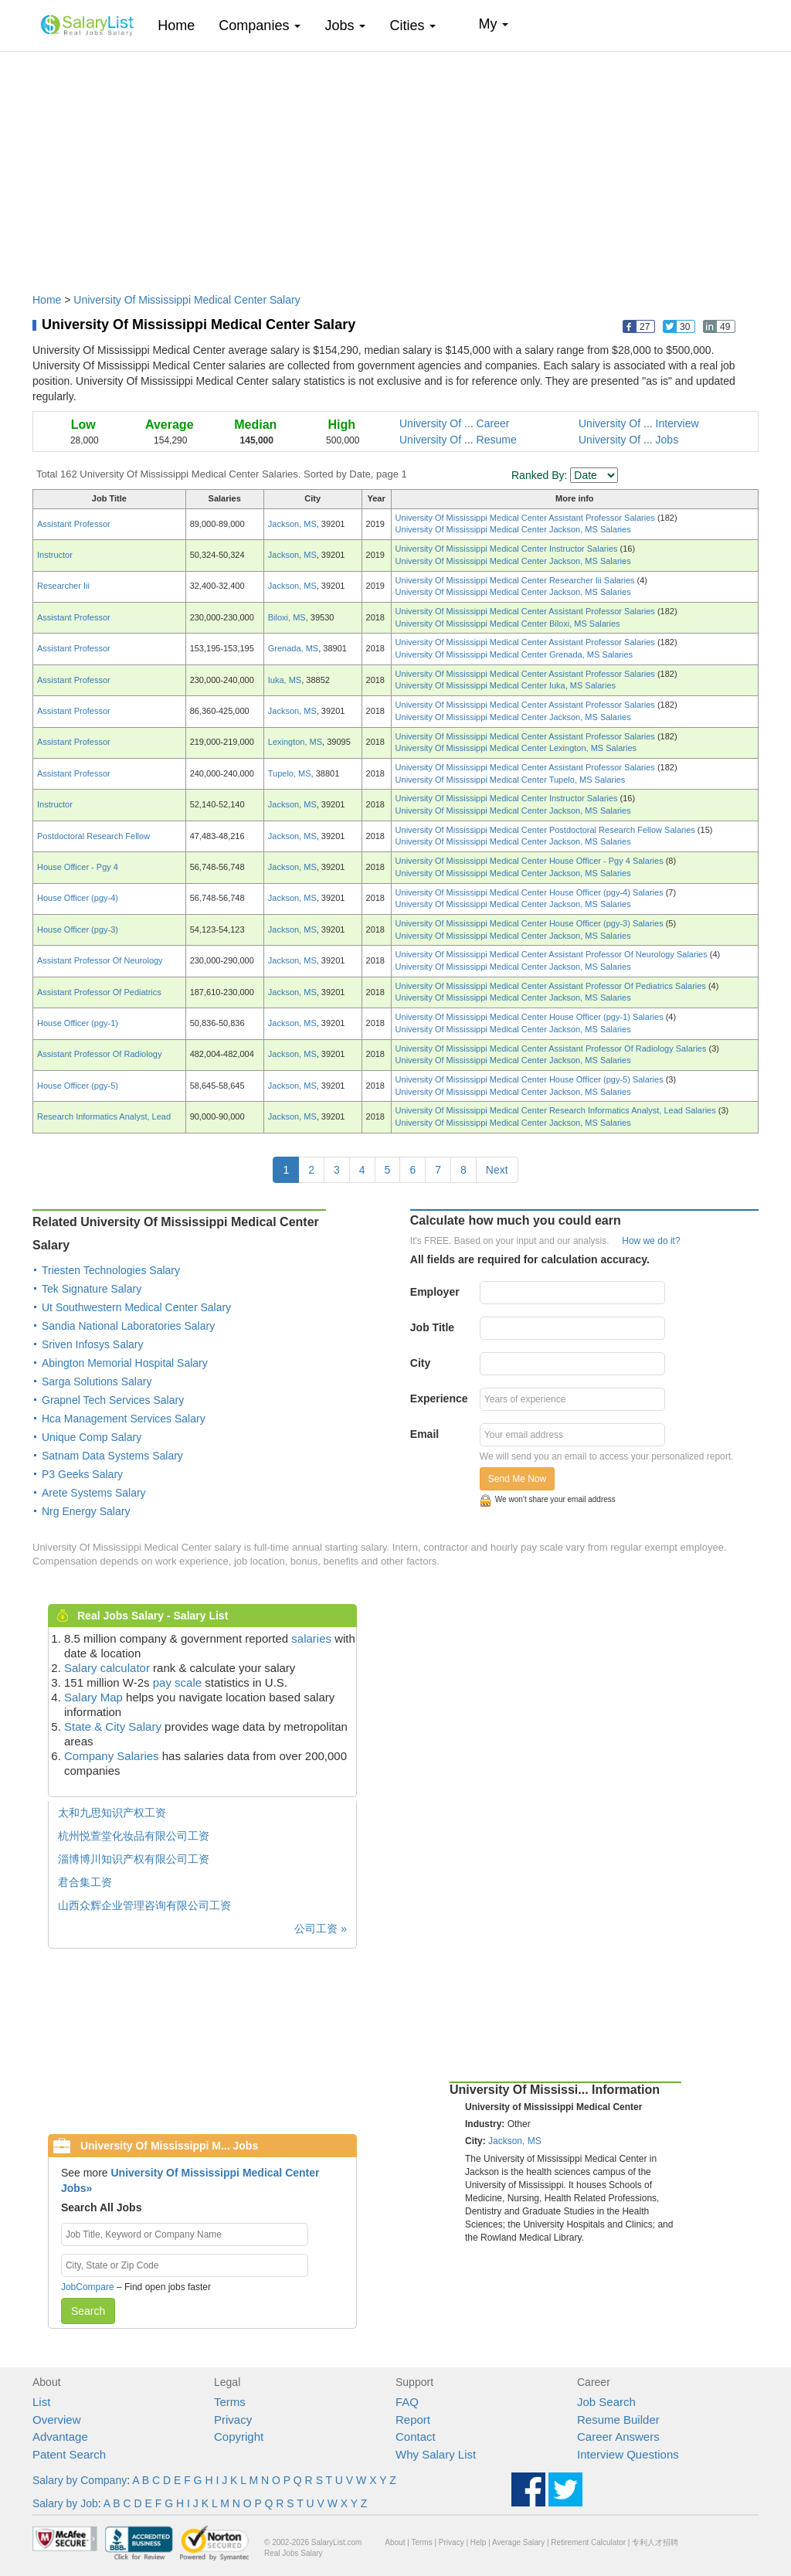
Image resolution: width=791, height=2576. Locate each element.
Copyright (238, 2436)
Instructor (55, 554)
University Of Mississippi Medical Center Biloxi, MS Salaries (508, 623)
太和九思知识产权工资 (112, 1812)
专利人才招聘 (655, 2542)
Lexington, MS (295, 741)
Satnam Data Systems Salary (112, 1455)
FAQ (407, 2401)
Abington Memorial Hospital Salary (125, 1363)
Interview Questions (628, 2454)
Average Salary (518, 2542)
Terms (230, 2401)
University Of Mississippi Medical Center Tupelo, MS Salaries (511, 779)
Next (497, 1170)
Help (478, 2542)
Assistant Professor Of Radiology (99, 1054)
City (420, 1363)
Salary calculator (107, 1667)
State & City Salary (112, 1726)
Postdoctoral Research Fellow (93, 836)
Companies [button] (259, 25)
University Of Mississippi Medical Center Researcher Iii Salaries (516, 580)
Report (413, 2419)
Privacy (233, 2419)
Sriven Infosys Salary (93, 1344)
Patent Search (69, 2454)
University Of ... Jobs (628, 439)
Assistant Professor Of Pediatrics (99, 992)
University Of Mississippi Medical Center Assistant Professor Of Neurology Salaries (553, 954)
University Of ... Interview (639, 423)
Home (182, 25)
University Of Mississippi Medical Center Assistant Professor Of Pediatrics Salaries (552, 986)
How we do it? (651, 1240)
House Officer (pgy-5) (77, 1085)
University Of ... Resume (458, 439)
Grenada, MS (293, 648)
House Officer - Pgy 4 (77, 867)
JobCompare (87, 2287)
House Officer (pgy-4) (77, 897)
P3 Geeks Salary (82, 1474)
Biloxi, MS (287, 617)
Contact (416, 2436)
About (395, 2542)
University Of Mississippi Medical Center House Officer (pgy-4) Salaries (531, 892)
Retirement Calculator (588, 2542)
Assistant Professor (73, 523)
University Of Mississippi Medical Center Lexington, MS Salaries (516, 748)
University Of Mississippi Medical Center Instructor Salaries (508, 548)
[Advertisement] (395, 164)
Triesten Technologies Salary (111, 1270)
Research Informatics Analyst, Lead (104, 1116)
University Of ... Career (454, 423)
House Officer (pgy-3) (77, 929)
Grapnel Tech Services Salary (113, 1400)
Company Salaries (111, 1755)
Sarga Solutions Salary (96, 1381)
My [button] (493, 24)
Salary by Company (79, 2480)
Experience (439, 1398)
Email (424, 1434)
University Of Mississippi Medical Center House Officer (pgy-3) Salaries (531, 923)
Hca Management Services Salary (123, 1418)
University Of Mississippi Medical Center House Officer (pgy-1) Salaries (531, 1016)
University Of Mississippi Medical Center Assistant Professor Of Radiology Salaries (552, 1048)
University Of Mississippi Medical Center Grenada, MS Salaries (514, 654)
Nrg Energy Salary (86, 1511)
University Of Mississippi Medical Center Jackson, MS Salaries (513, 529)
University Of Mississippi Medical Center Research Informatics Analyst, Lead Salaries (557, 1110)
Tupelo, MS (289, 773)
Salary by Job (65, 2503)
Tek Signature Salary (91, 1289)
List (41, 2401)
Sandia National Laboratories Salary (128, 1326)
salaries (311, 1638)
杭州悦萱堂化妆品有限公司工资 (133, 1836)
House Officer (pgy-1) (77, 1023)
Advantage (60, 2436)
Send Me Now (517, 1478)
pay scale (177, 1682)
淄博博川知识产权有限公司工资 (133, 1859)
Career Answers (618, 2436)
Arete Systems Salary (94, 1493)
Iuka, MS (284, 680)
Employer (435, 1292)
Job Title (432, 1327)
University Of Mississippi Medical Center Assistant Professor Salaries (526, 517)
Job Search (606, 2401)
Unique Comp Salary (91, 1437)
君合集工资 (85, 1882)
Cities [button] (412, 25)
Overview (56, 2419)
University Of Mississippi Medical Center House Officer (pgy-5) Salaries (531, 1079)
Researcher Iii (63, 585)
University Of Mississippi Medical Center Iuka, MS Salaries (506, 685)
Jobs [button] (344, 25)
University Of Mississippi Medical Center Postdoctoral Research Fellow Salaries (547, 829)
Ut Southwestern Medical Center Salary (136, 1307)
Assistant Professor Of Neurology (100, 960)
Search (88, 2311)
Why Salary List (436, 2454)
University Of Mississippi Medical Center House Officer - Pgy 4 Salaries (531, 860)
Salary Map (93, 1697)
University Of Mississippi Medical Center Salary (186, 300)
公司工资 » (320, 1928)
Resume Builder (618, 2419)
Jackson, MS (292, 523)
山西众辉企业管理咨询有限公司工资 (144, 1905)
